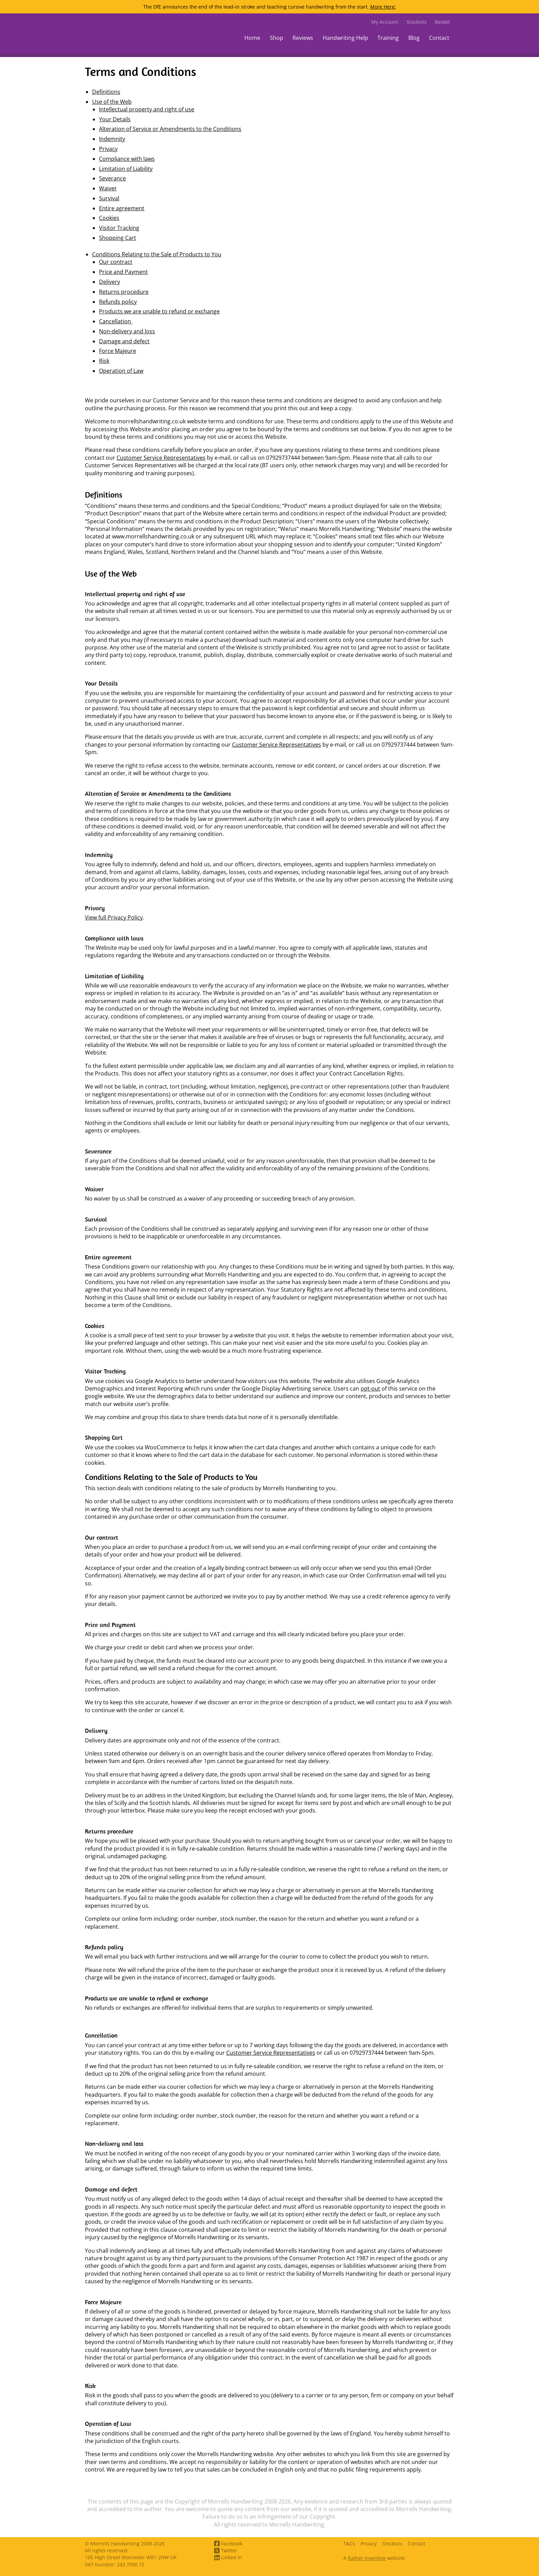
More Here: (383, 6)
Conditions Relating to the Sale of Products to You (156, 254)
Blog (414, 38)
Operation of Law (121, 371)
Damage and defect (124, 341)
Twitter (225, 2550)
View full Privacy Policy (114, 917)
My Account (384, 22)
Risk (104, 361)
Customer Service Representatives (161, 457)
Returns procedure (123, 291)
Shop (276, 38)
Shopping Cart (117, 238)
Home (252, 38)
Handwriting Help (345, 38)
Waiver (108, 188)
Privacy (108, 149)
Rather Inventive (367, 2558)
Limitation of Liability (126, 168)
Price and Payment (123, 272)
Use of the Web (112, 101)
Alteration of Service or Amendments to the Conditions (170, 129)
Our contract (115, 262)
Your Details (115, 119)
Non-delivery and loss (127, 331)
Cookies (109, 218)
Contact (439, 38)
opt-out (370, 1388)
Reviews (303, 38)
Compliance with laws (127, 159)
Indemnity (112, 139)
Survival (109, 198)
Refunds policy (118, 301)
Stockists (417, 22)
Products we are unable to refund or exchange (159, 311)
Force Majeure (117, 351)
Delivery (109, 282)
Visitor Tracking (119, 228)
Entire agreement (121, 208)
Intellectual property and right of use (146, 109)
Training (388, 38)
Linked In (228, 2557)
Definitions (106, 92)
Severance (112, 178)
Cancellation (115, 321)
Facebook (228, 2543)
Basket (442, 22)
